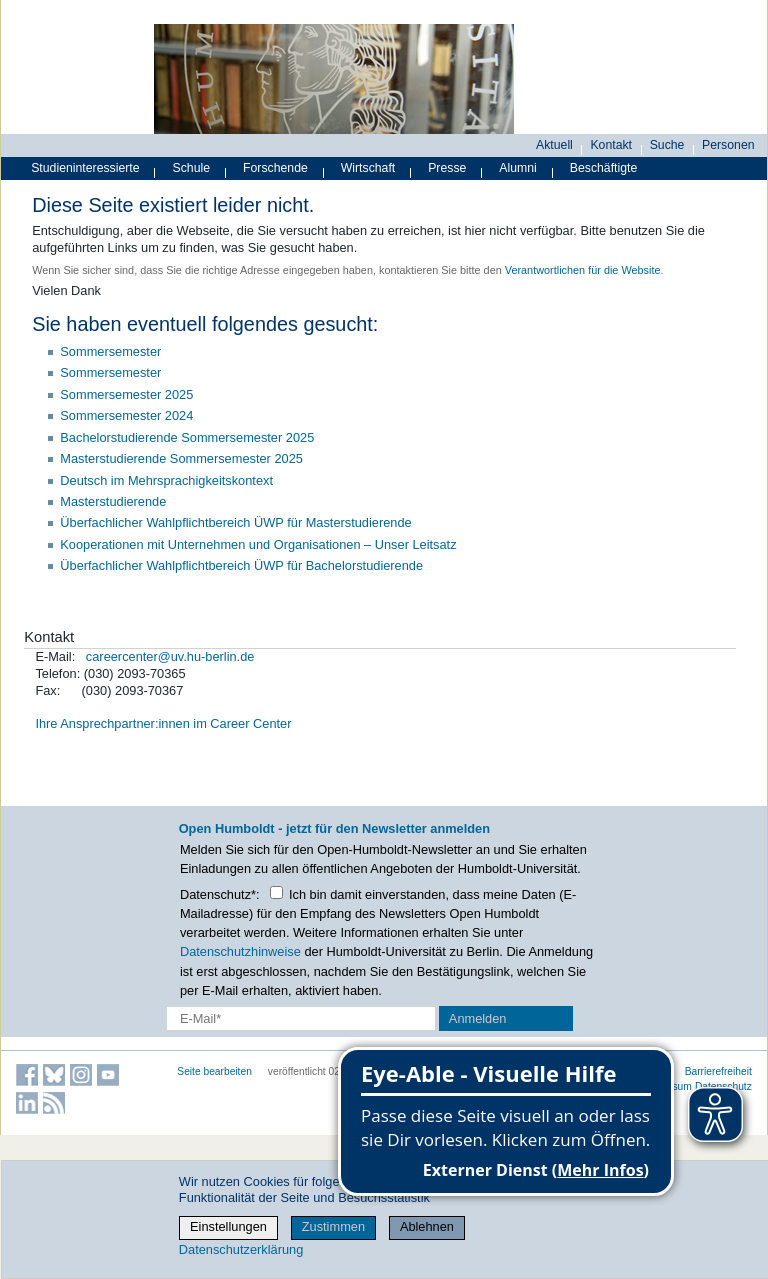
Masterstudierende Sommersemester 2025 (181, 458)
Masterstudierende (113, 501)
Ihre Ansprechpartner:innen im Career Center (163, 723)
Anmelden (478, 1018)
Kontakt (611, 145)
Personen (728, 145)
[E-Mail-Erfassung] (301, 1018)
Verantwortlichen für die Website (583, 270)
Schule (192, 168)
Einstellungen (228, 1226)
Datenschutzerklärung (241, 1249)
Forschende (275, 168)
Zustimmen (333, 1226)
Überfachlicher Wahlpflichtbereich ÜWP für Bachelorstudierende (241, 565)
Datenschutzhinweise (240, 951)
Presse (447, 168)
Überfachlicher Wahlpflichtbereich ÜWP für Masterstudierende (235, 522)
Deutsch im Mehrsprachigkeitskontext (166, 480)
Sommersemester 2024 (126, 415)
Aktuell (554, 145)
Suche (667, 145)
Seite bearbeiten (214, 1071)
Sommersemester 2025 (126, 394)
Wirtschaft (368, 168)
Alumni (518, 168)
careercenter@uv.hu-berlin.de (170, 656)
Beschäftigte (604, 168)
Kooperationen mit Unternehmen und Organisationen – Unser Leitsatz (258, 544)
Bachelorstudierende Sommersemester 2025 (187, 437)
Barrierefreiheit (718, 1071)
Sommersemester (110, 351)
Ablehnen (427, 1226)
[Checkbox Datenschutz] (276, 892)
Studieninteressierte (85, 168)
